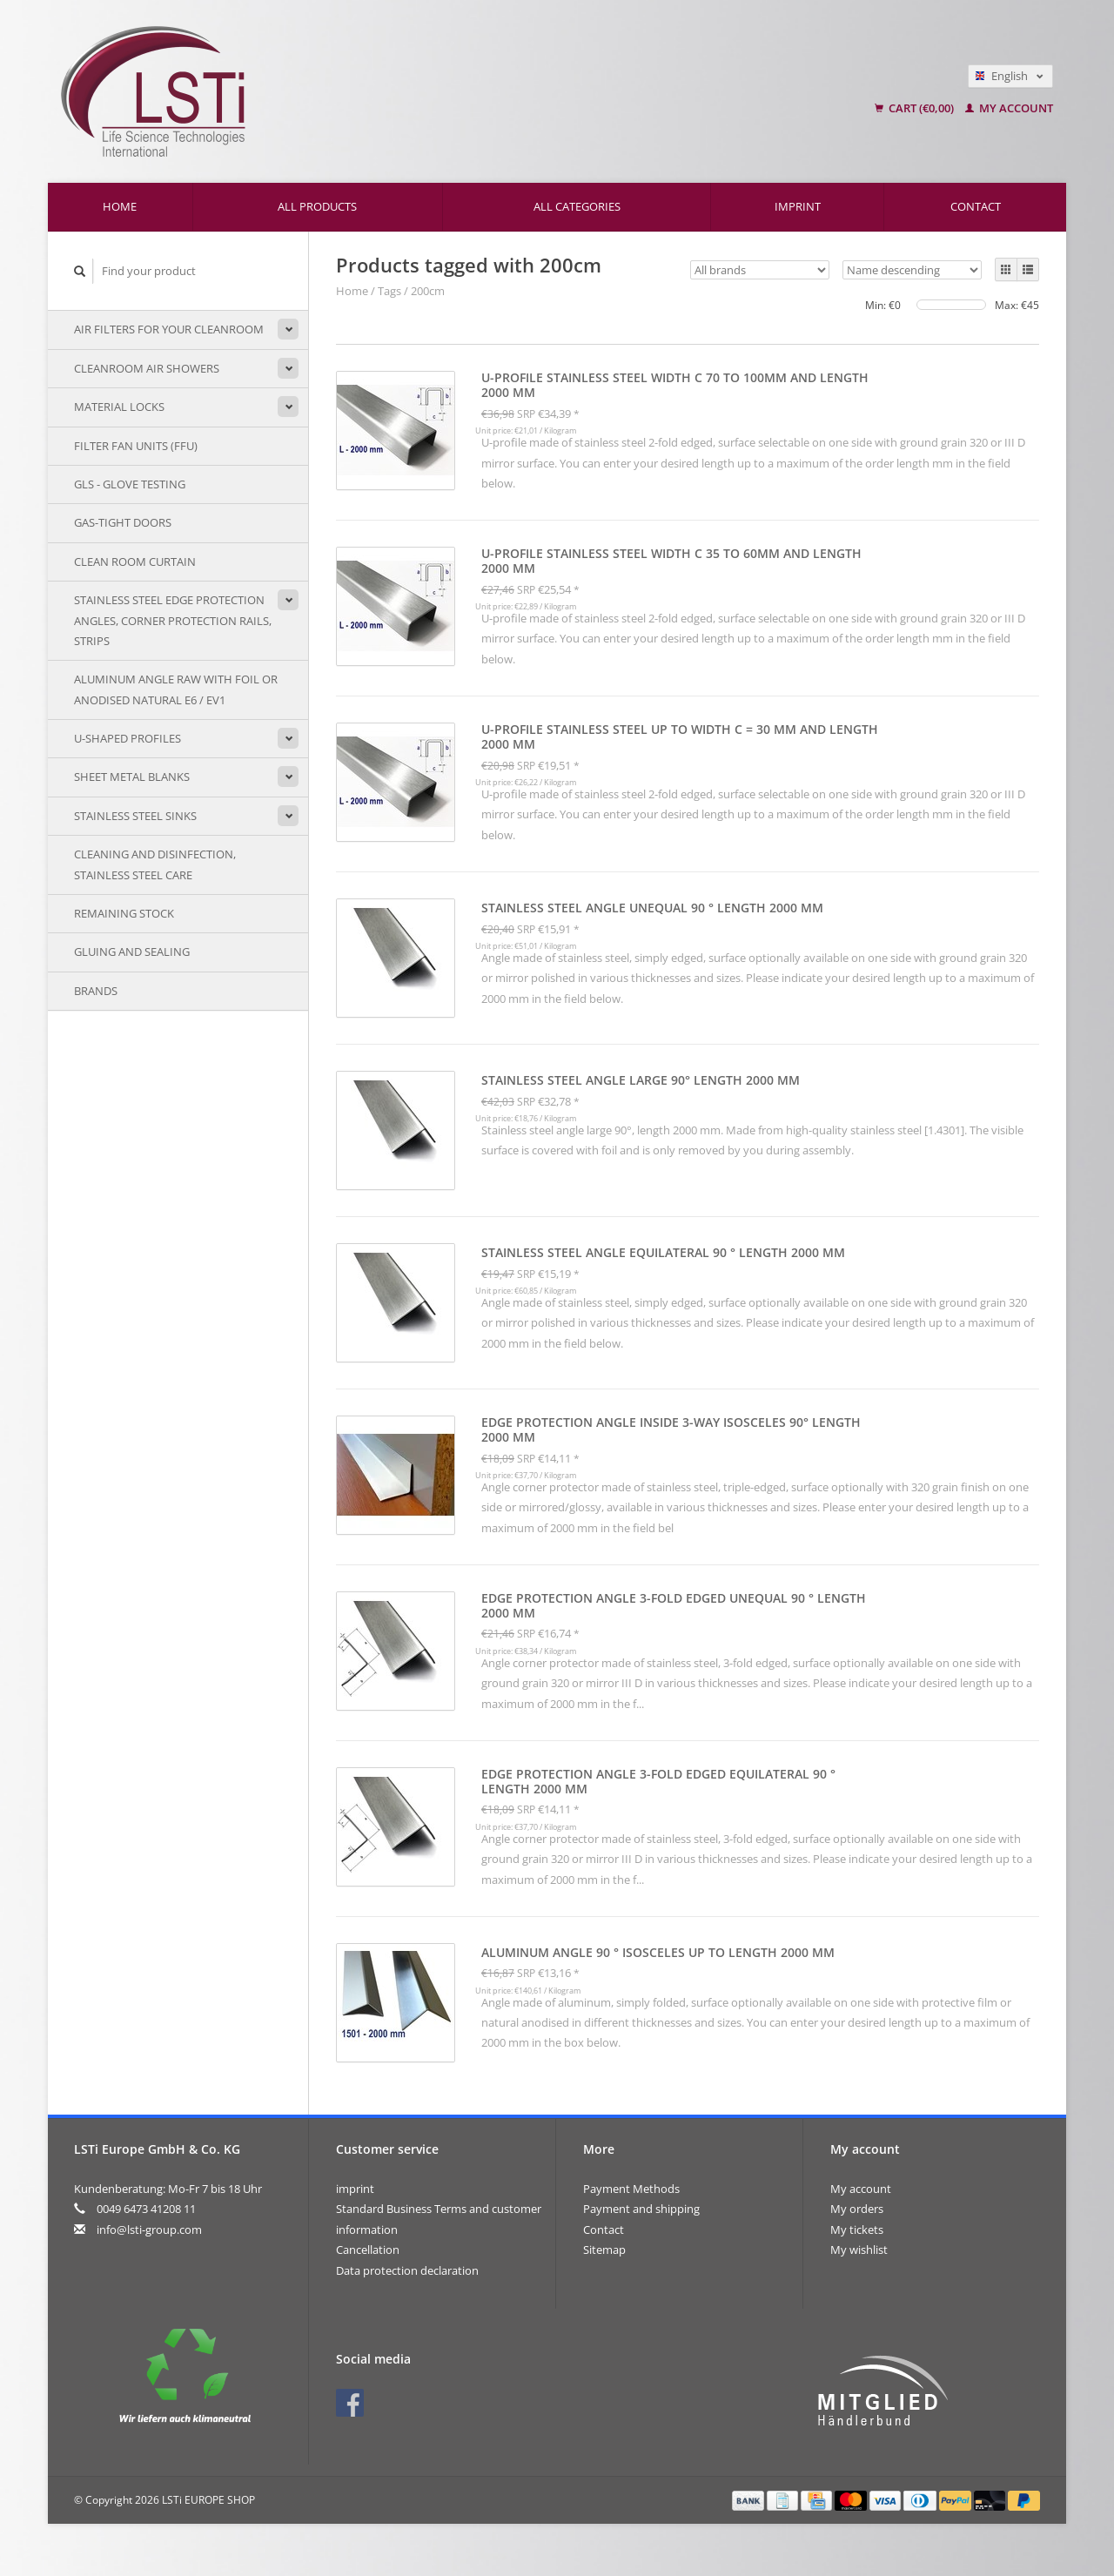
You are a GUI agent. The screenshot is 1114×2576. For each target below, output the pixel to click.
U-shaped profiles (127, 738)
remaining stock (124, 913)
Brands (95, 991)
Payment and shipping (641, 2208)
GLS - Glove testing (129, 484)
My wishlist (859, 2249)
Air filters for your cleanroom (169, 329)
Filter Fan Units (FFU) (136, 446)
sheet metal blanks (132, 776)
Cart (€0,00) (915, 108)
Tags (389, 291)
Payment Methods (631, 2188)
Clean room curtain (135, 561)
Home (120, 206)
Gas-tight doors (122, 522)
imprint (798, 206)
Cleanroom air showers (146, 368)
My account (1009, 108)
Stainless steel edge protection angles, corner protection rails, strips (173, 620)
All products (317, 206)
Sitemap (604, 2249)
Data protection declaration (407, 2270)
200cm (428, 291)
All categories (577, 206)
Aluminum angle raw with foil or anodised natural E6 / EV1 (176, 689)
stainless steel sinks (135, 816)
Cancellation (367, 2249)
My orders (856, 2208)
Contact (975, 206)
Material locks (119, 406)
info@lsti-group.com (149, 2229)
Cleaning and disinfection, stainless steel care (155, 864)
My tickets (856, 2229)
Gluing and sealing (132, 951)
